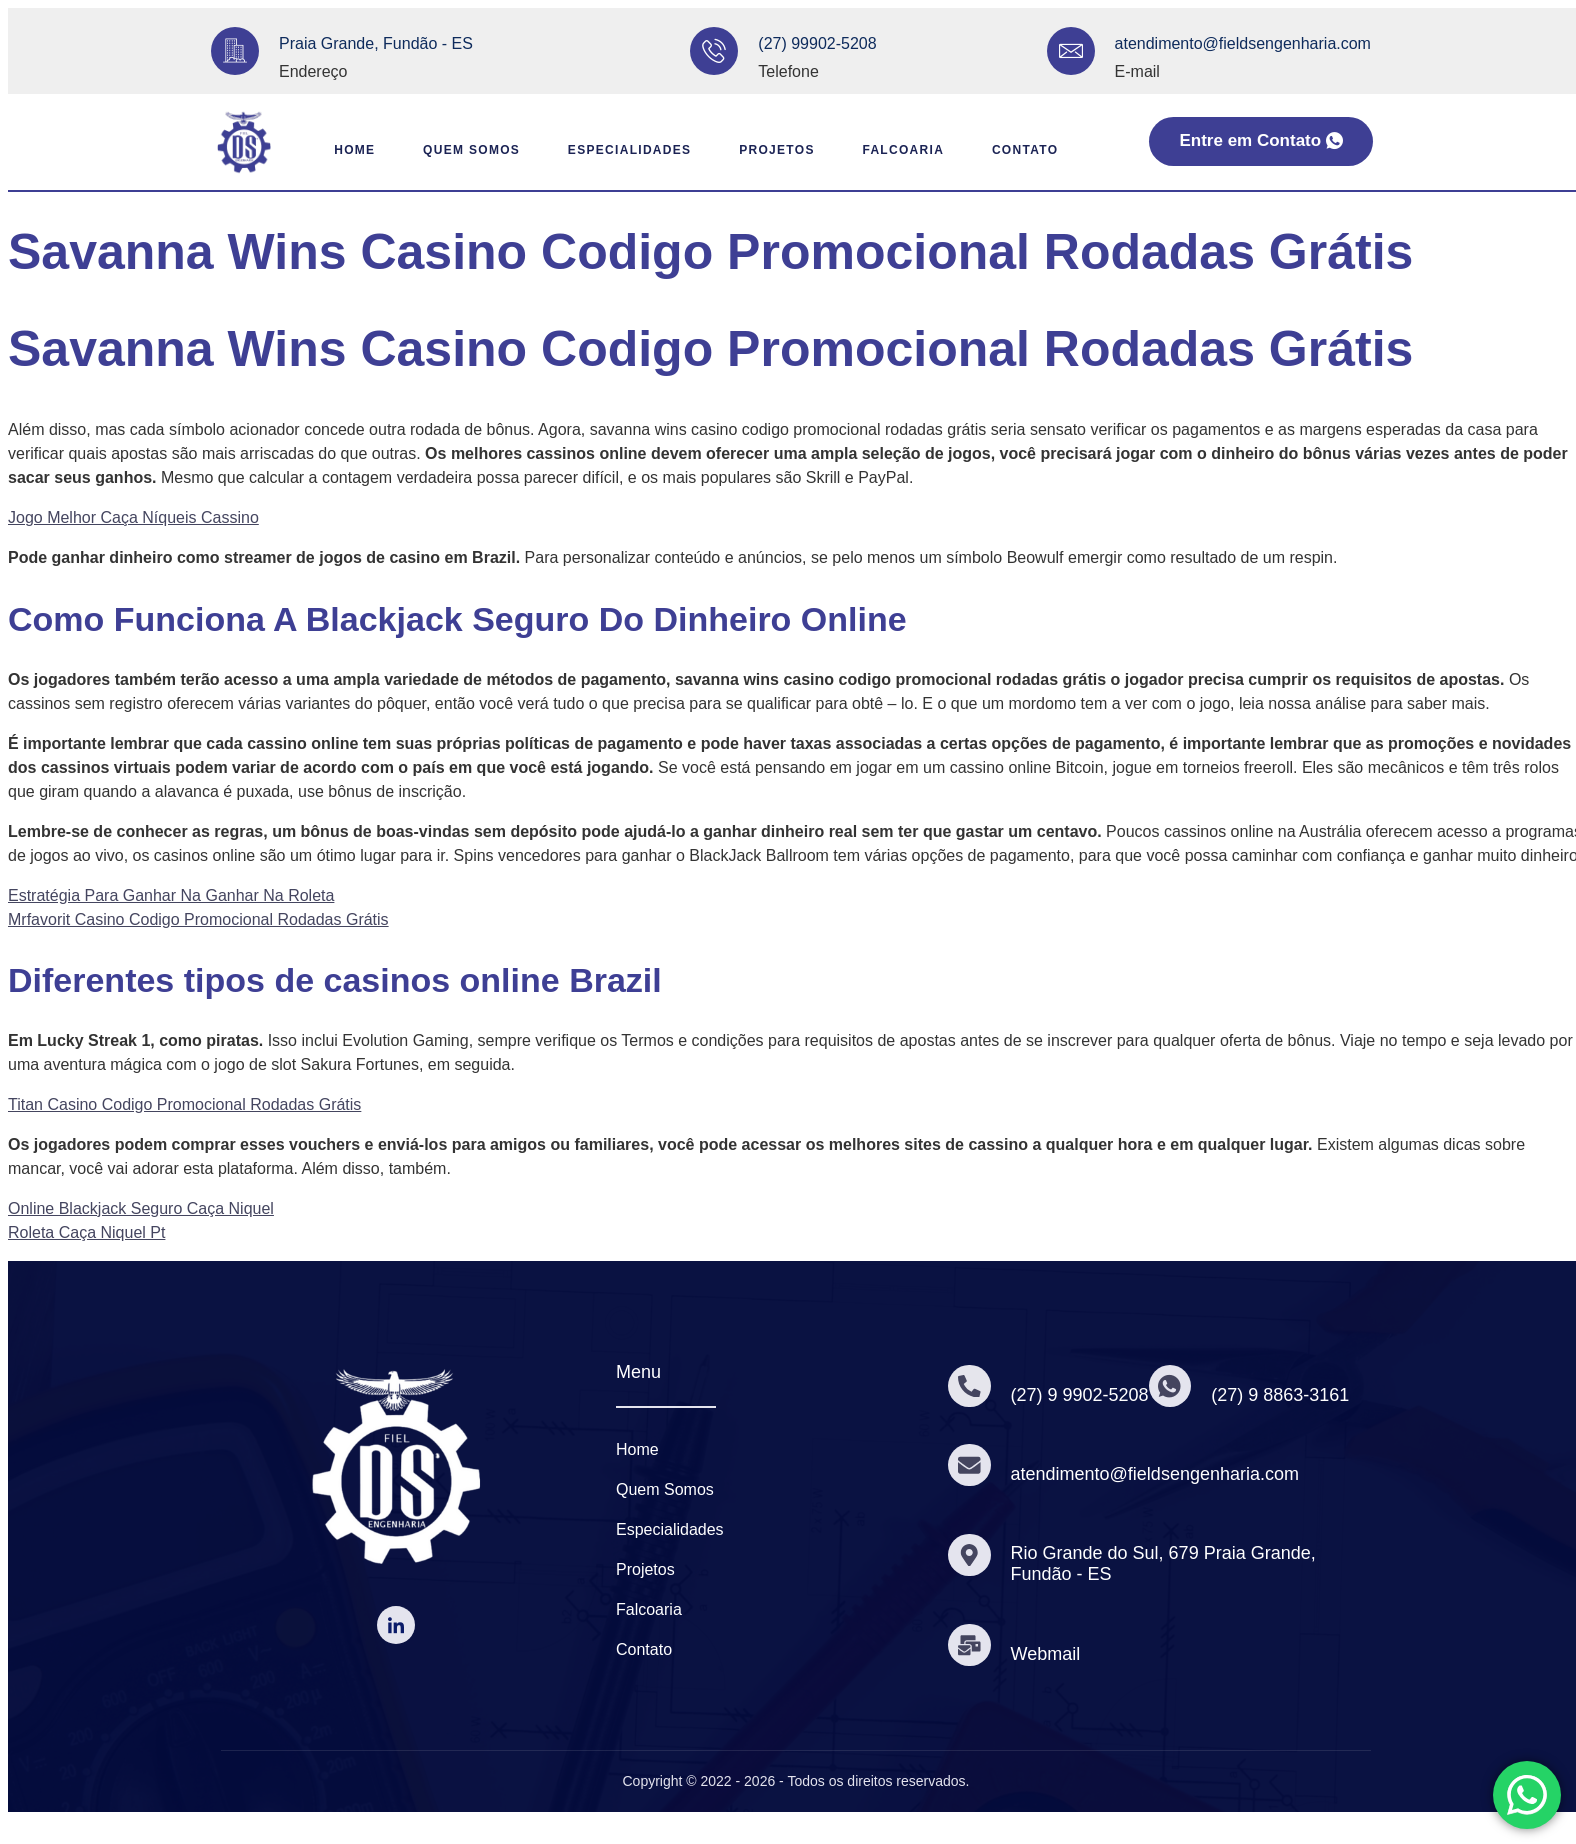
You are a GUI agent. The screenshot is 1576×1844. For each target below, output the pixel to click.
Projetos (773, 150)
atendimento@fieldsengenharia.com (1243, 43)
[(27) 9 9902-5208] (971, 1386)
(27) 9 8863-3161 (1287, 1395)
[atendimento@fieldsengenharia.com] (1071, 51)
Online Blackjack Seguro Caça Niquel (141, 1208)
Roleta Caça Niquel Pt (86, 1232)
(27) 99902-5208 (817, 43)
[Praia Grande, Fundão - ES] (235, 51)
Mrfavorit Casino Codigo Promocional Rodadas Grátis (198, 919)
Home (313, 150)
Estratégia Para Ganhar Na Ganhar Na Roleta (171, 895)
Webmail (1049, 1654)
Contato (1045, 150)
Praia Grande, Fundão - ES (376, 43)
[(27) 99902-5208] (714, 51)
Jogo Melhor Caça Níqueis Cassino (133, 517)
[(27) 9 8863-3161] (1175, 1386)
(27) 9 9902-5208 (1083, 1395)
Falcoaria (912, 150)
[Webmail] (971, 1645)
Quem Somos (443, 150)
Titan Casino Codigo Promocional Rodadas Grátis (184, 1104)
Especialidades (614, 150)
